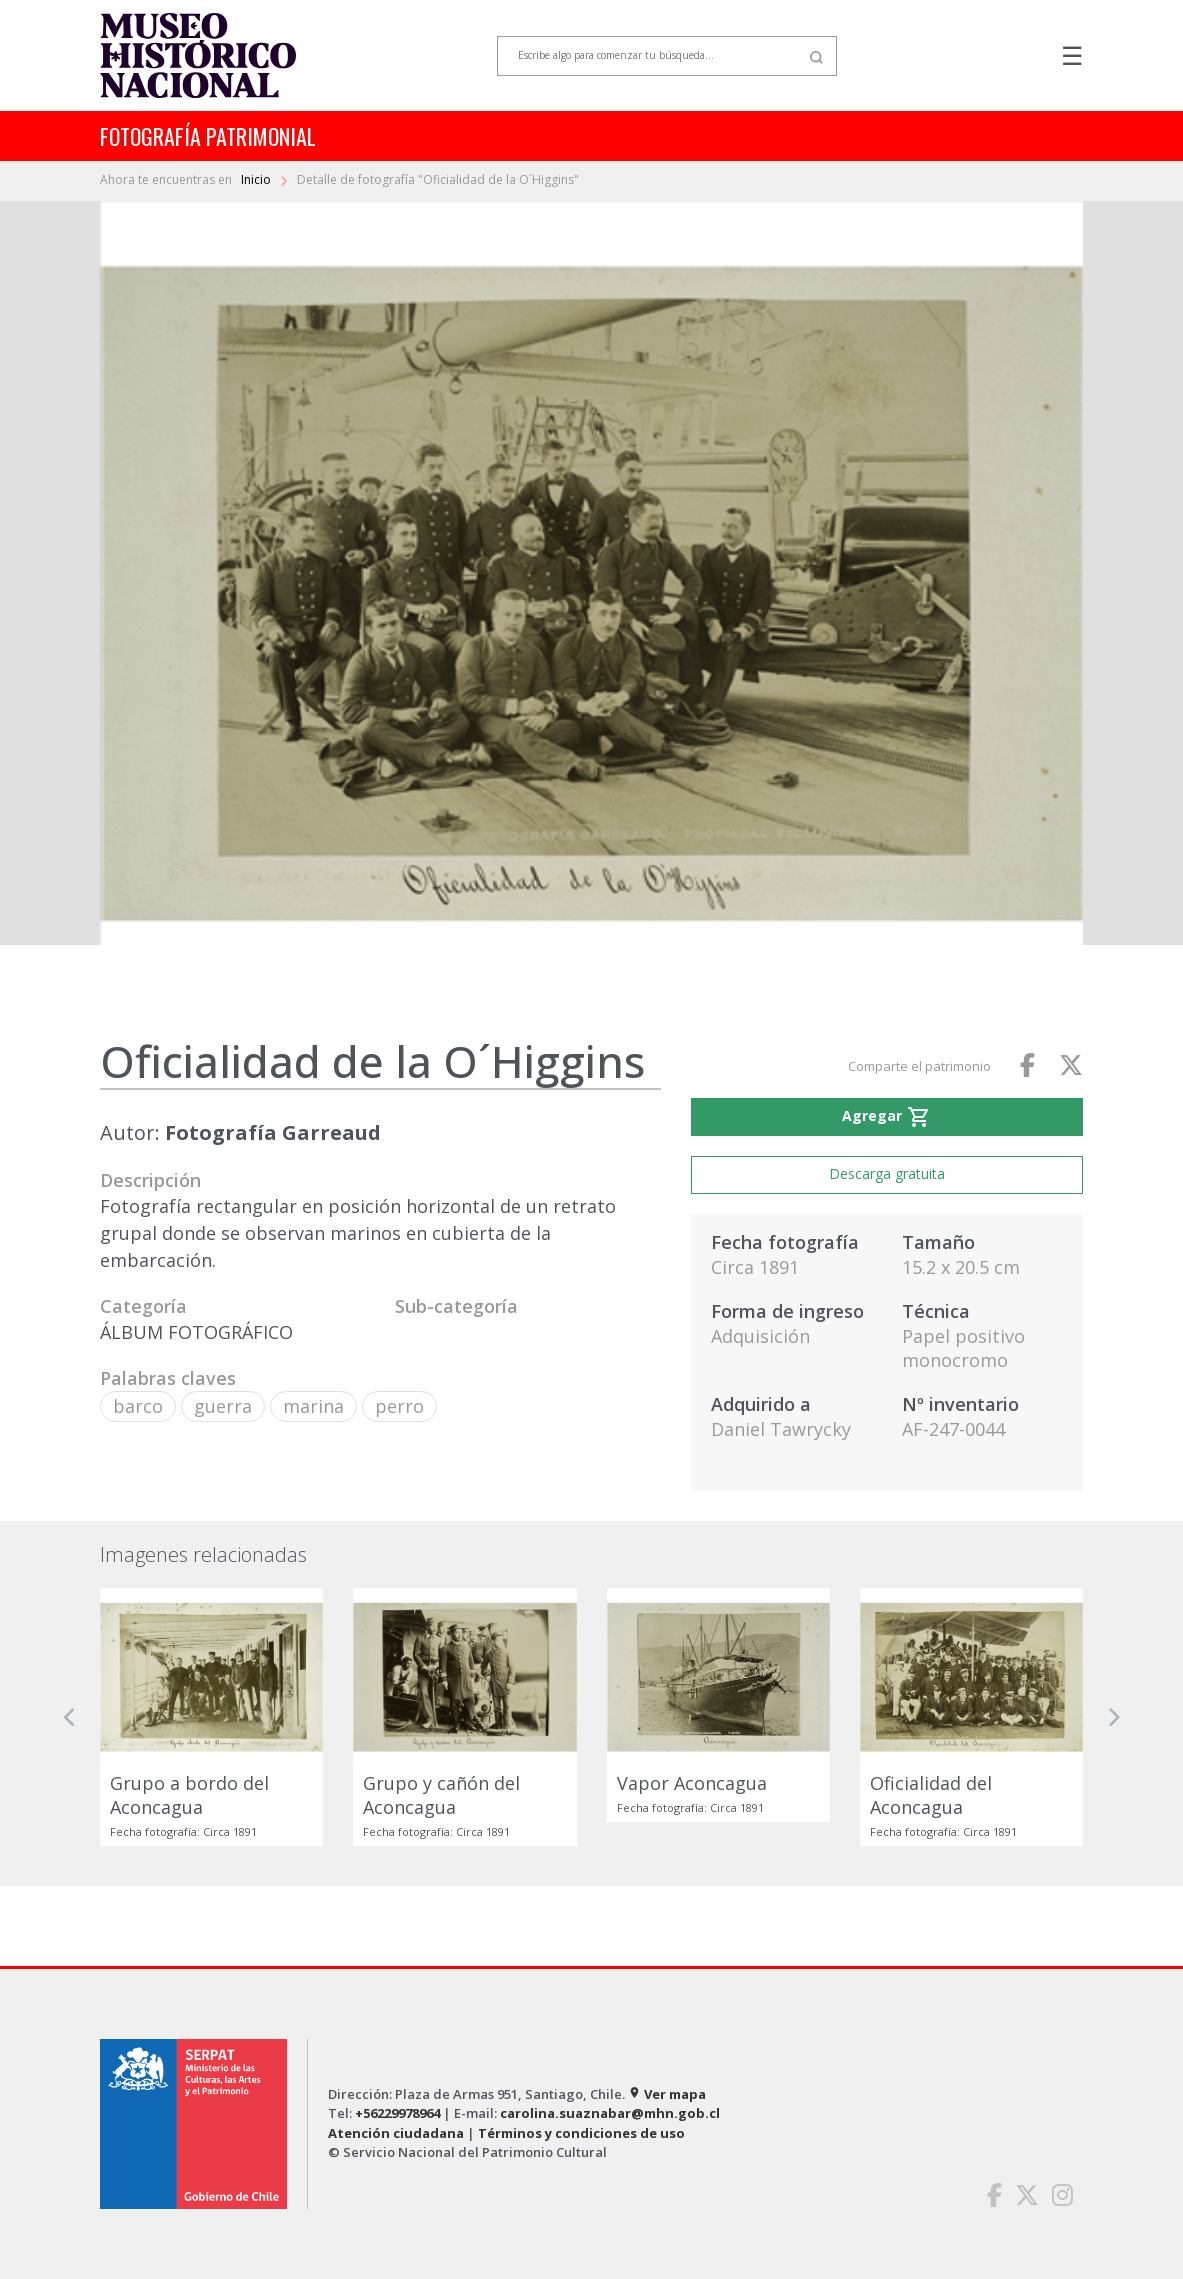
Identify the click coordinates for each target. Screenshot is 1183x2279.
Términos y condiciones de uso (581, 2133)
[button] (70, 1717)
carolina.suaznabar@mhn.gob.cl (610, 2113)
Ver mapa (667, 2094)
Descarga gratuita (887, 1173)
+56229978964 (397, 2113)
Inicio (257, 179)
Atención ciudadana (396, 2133)
